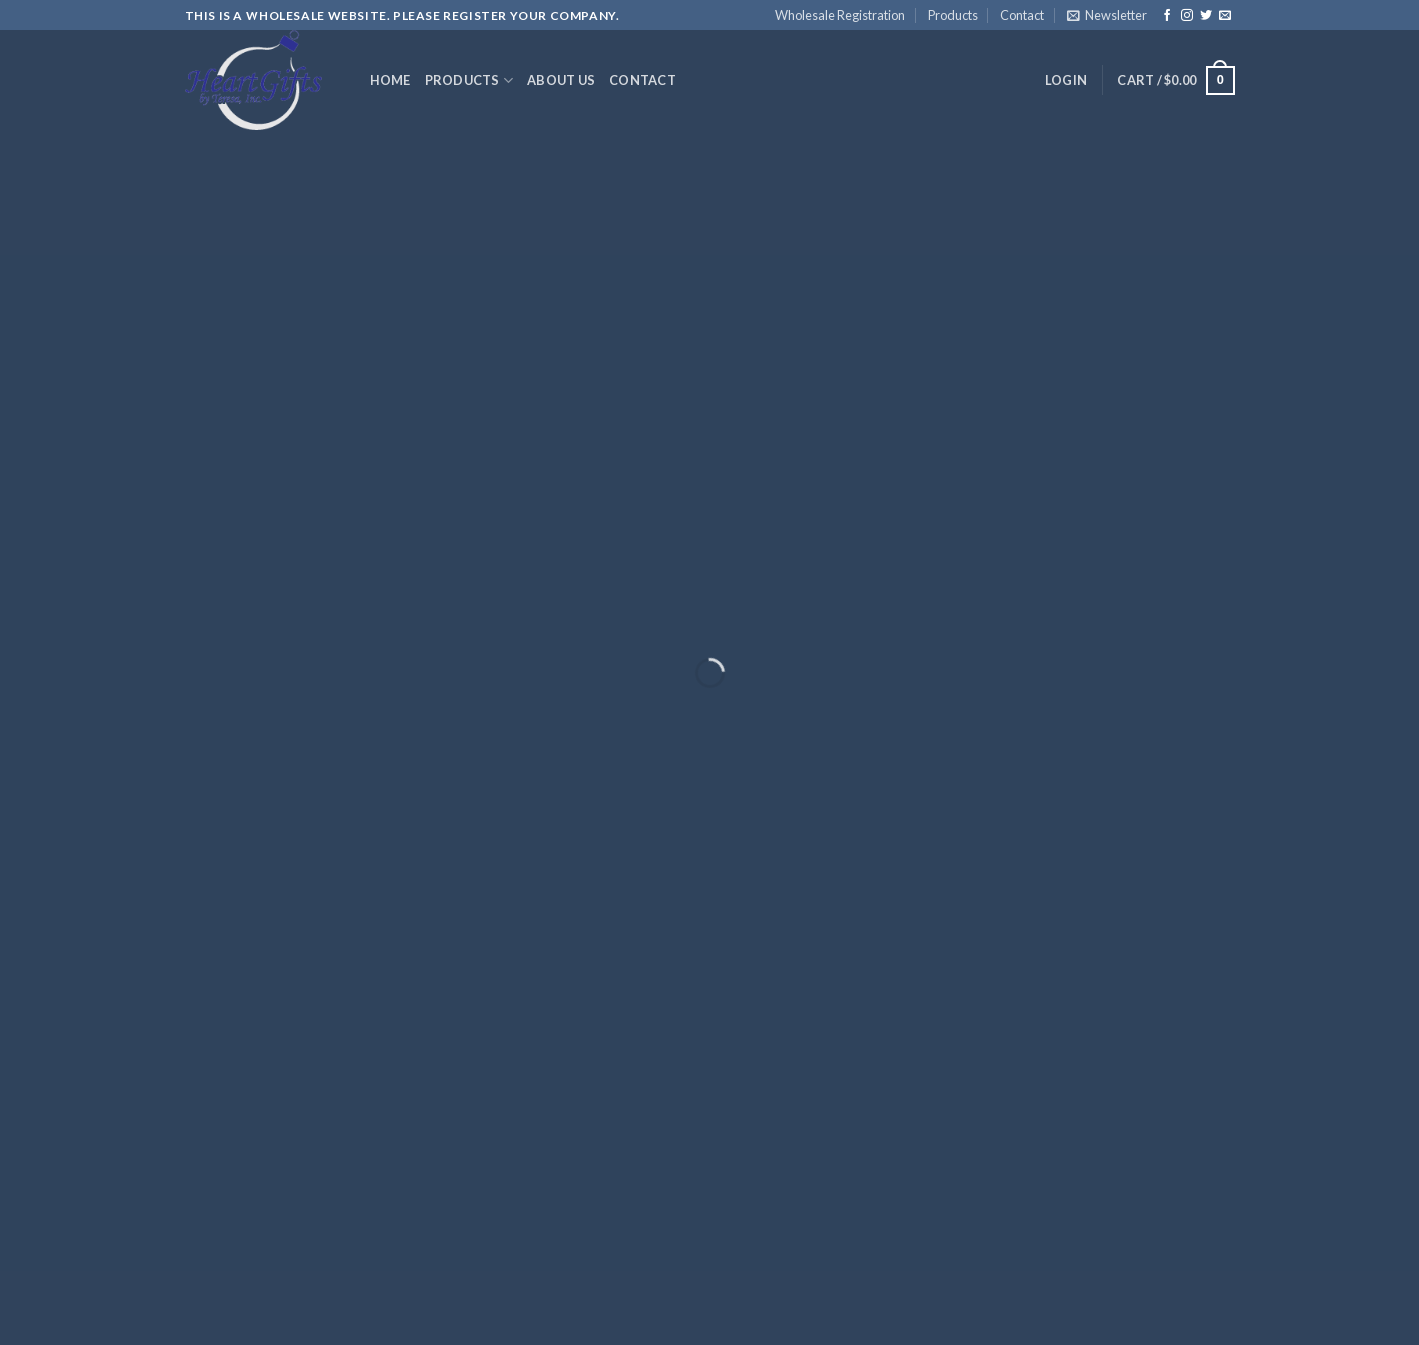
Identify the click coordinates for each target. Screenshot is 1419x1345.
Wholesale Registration (840, 15)
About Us (561, 80)
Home (390, 80)
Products (953, 15)
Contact (1022, 15)
